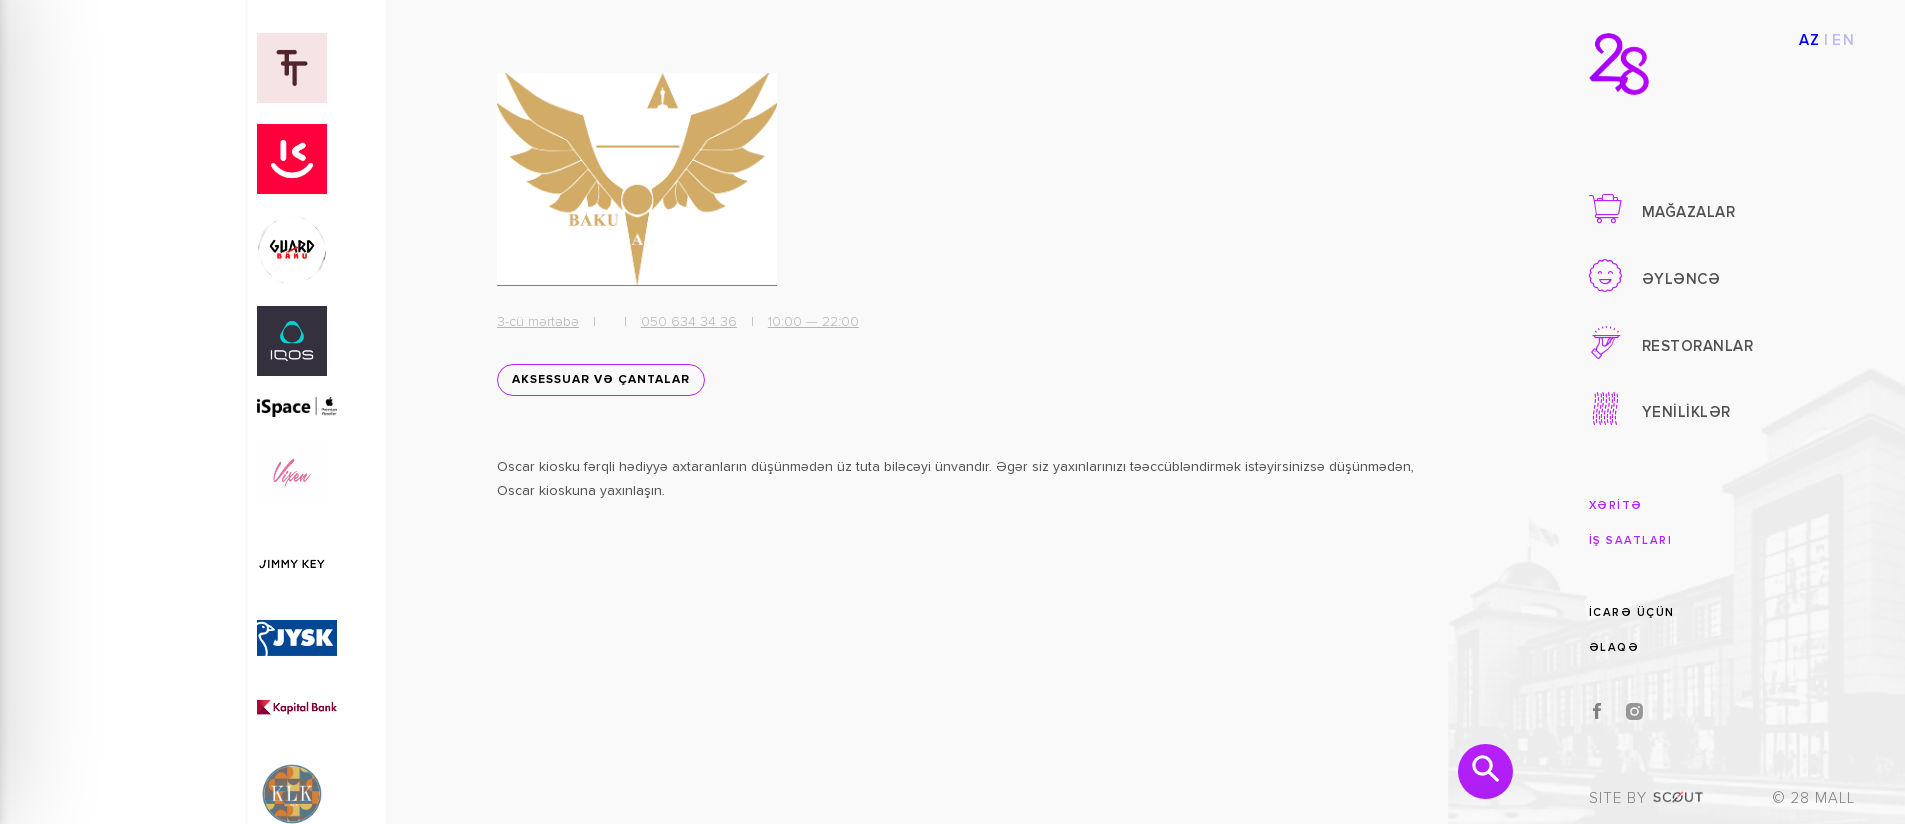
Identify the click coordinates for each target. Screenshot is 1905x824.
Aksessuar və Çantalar (601, 380)
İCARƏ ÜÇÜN (1632, 612)
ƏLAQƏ (1614, 647)
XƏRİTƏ (1616, 505)
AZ (1810, 40)
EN (1843, 40)
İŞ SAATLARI (1631, 540)
